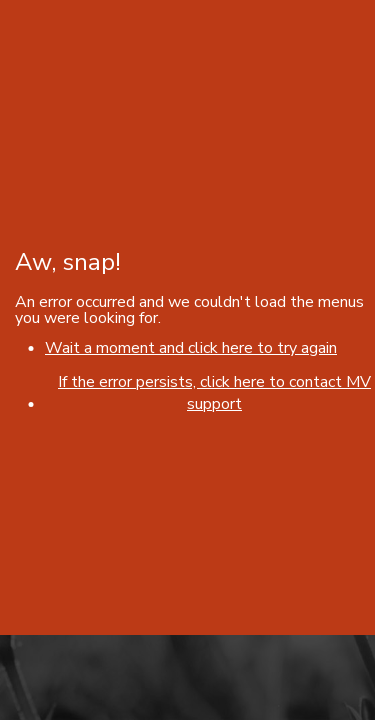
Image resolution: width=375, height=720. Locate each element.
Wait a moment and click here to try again (191, 348)
